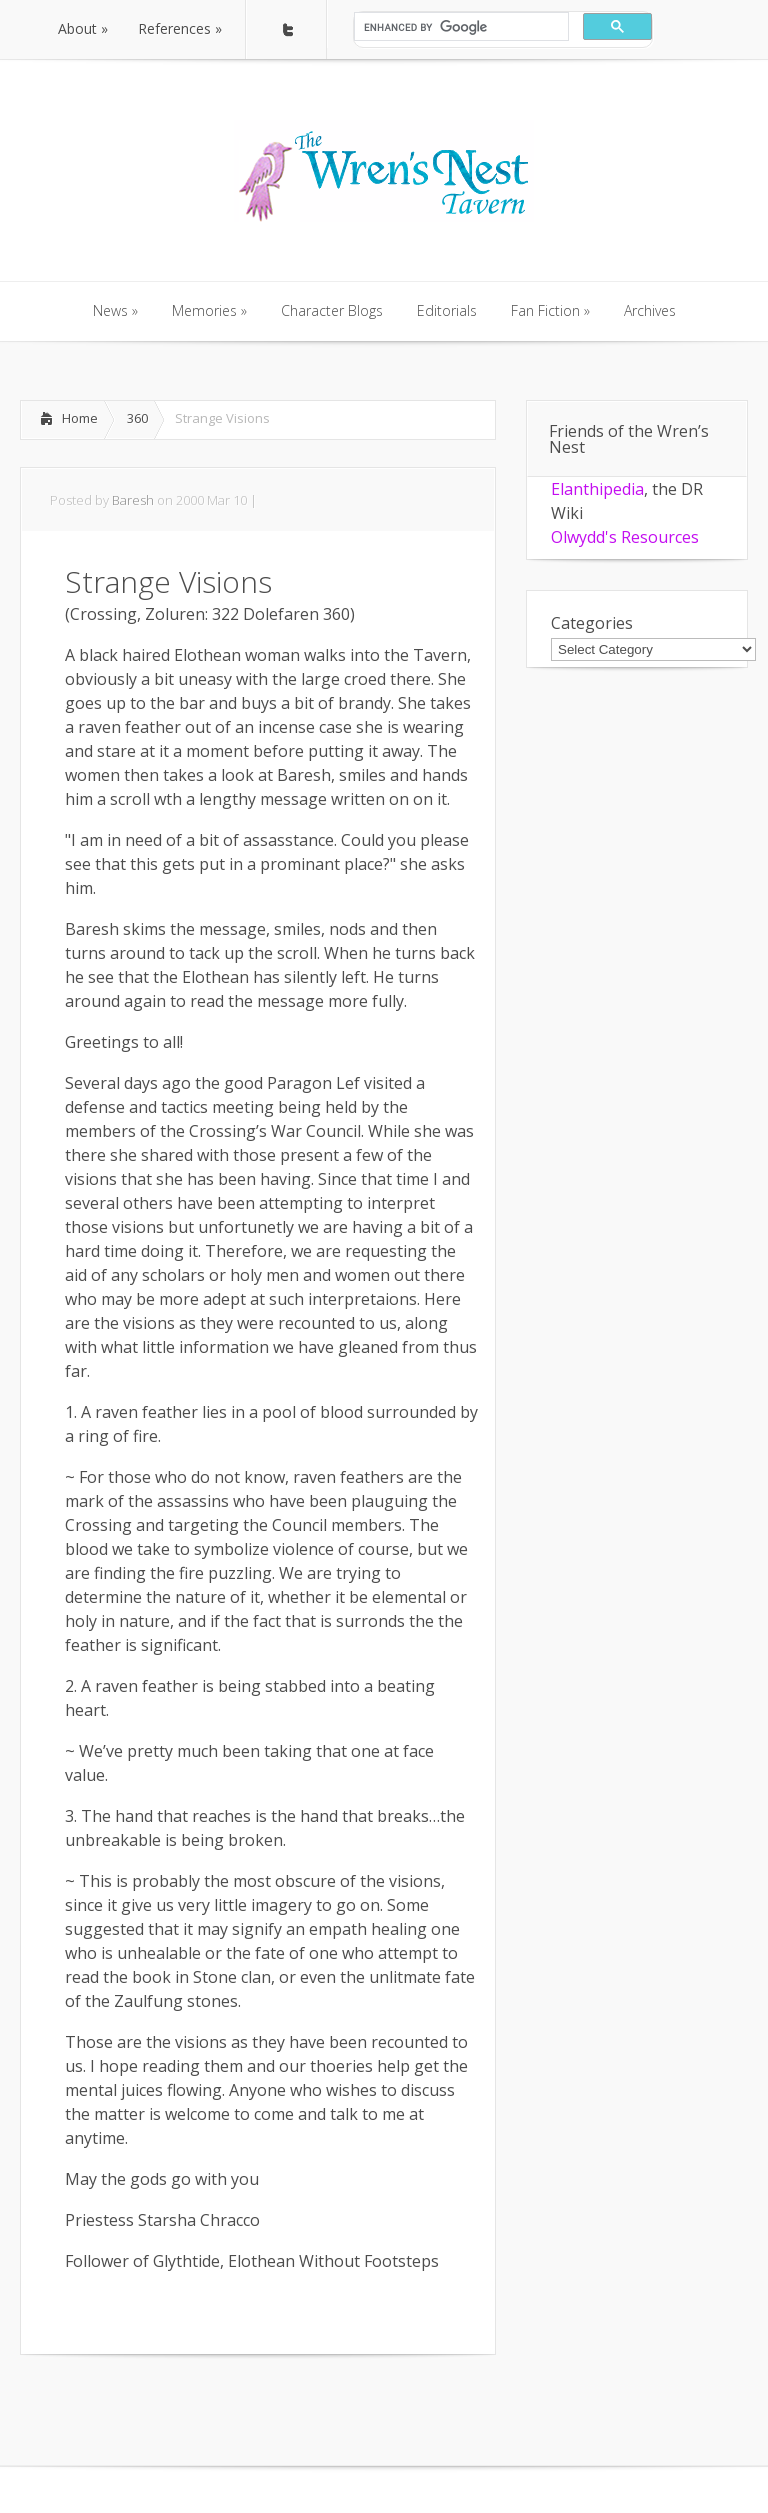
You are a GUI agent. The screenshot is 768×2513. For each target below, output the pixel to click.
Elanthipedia (597, 489)
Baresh (133, 500)
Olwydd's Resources (625, 537)
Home (80, 418)
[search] (459, 27)
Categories (592, 623)
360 (137, 418)
